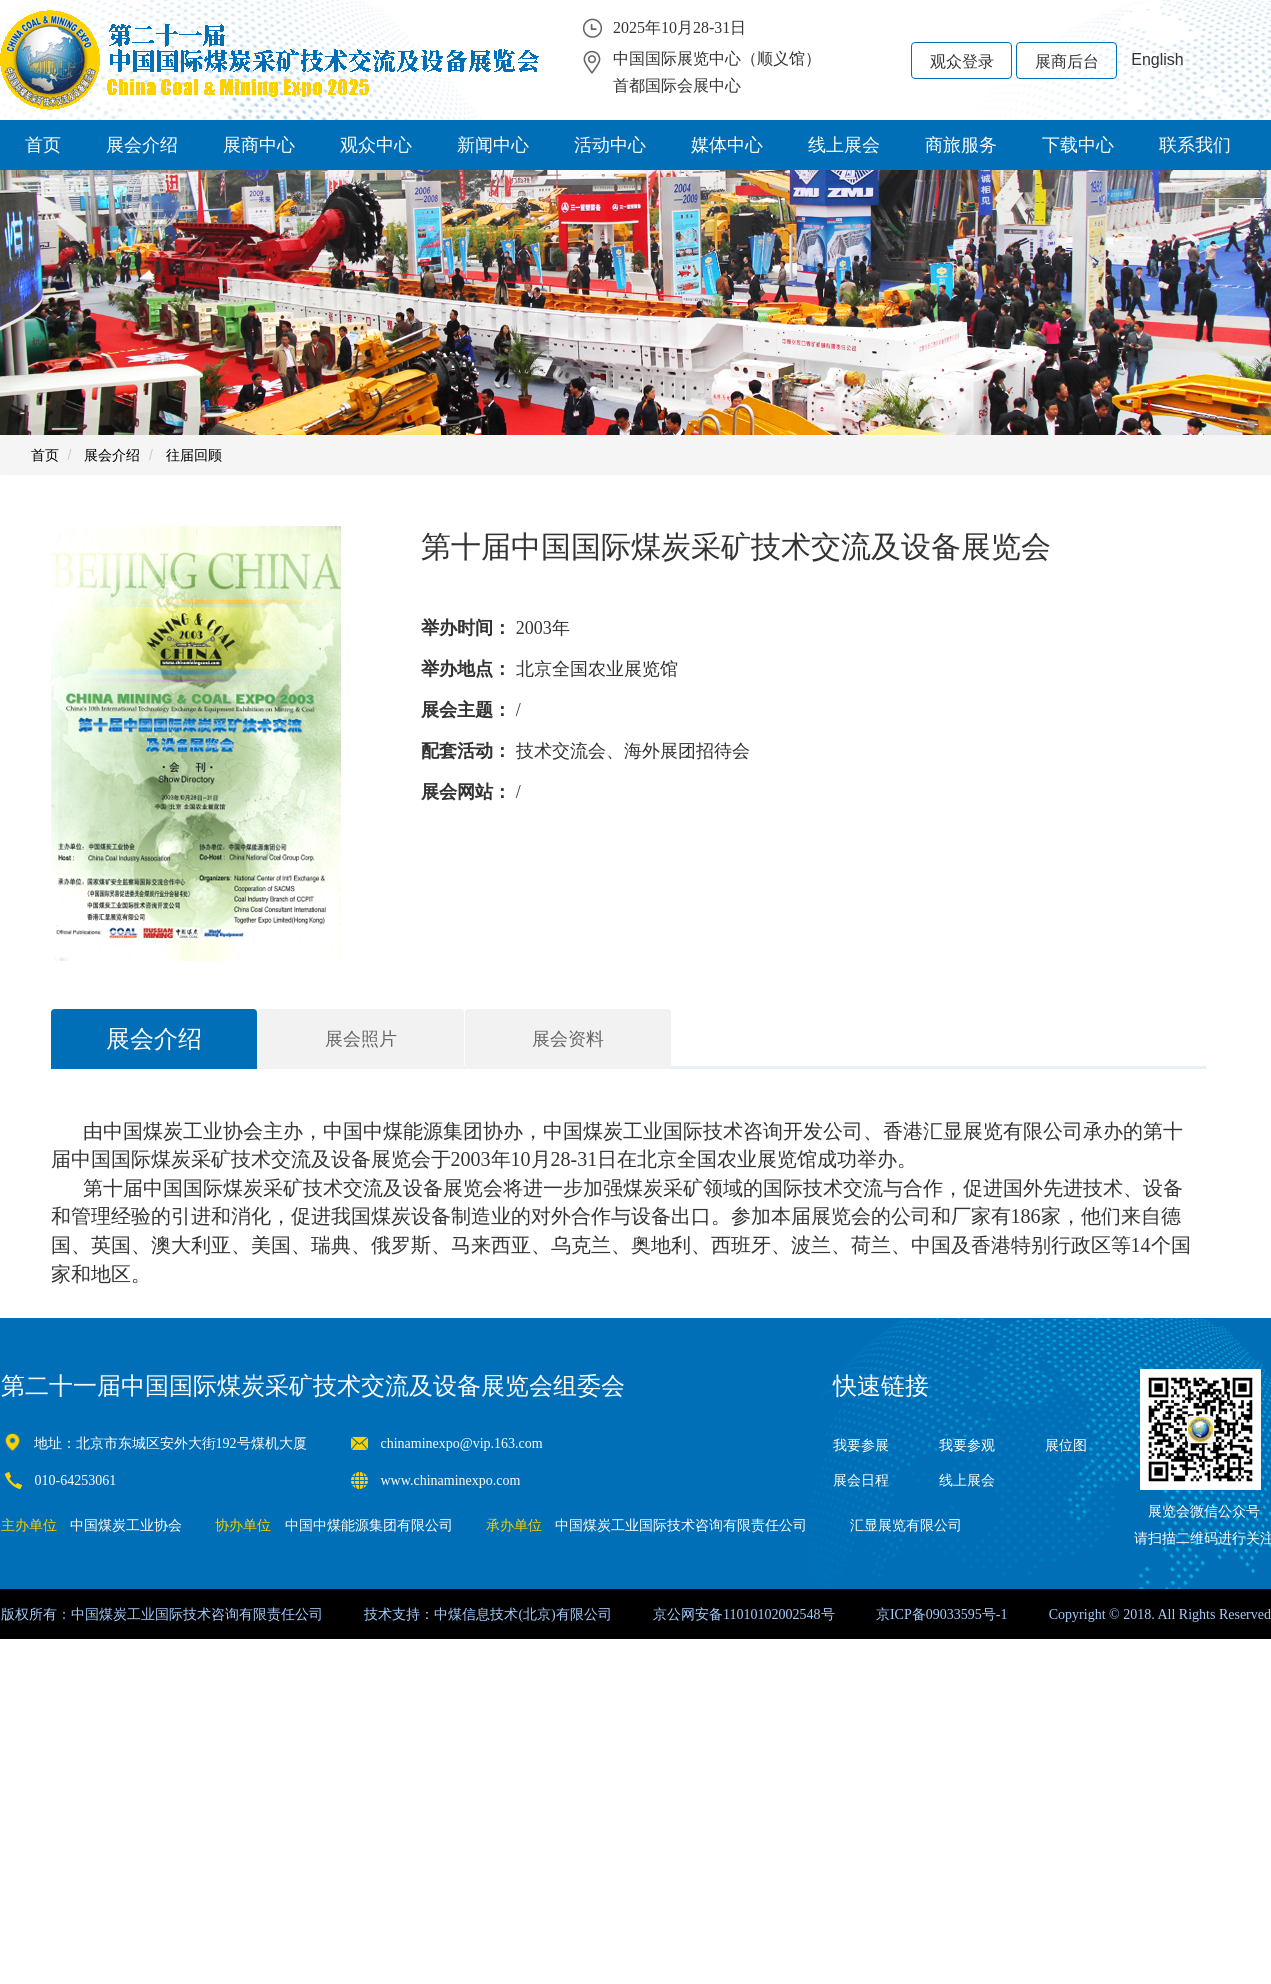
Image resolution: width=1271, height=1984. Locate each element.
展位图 (1066, 1445)
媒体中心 (727, 145)
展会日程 (861, 1480)
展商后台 (1067, 61)
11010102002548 (771, 1614)
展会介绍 (142, 145)
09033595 (954, 1614)
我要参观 (967, 1445)
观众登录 (962, 61)
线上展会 (844, 145)
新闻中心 (493, 145)
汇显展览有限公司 (906, 1525)
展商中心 (259, 145)
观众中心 (376, 145)
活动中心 (610, 145)
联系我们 (1195, 145)
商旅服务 (961, 145)
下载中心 (1078, 145)
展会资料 (568, 1039)
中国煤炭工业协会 (126, 1525)
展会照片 (361, 1039)
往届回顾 (194, 455)
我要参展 (861, 1445)
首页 (43, 145)
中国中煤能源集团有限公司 (369, 1525)
